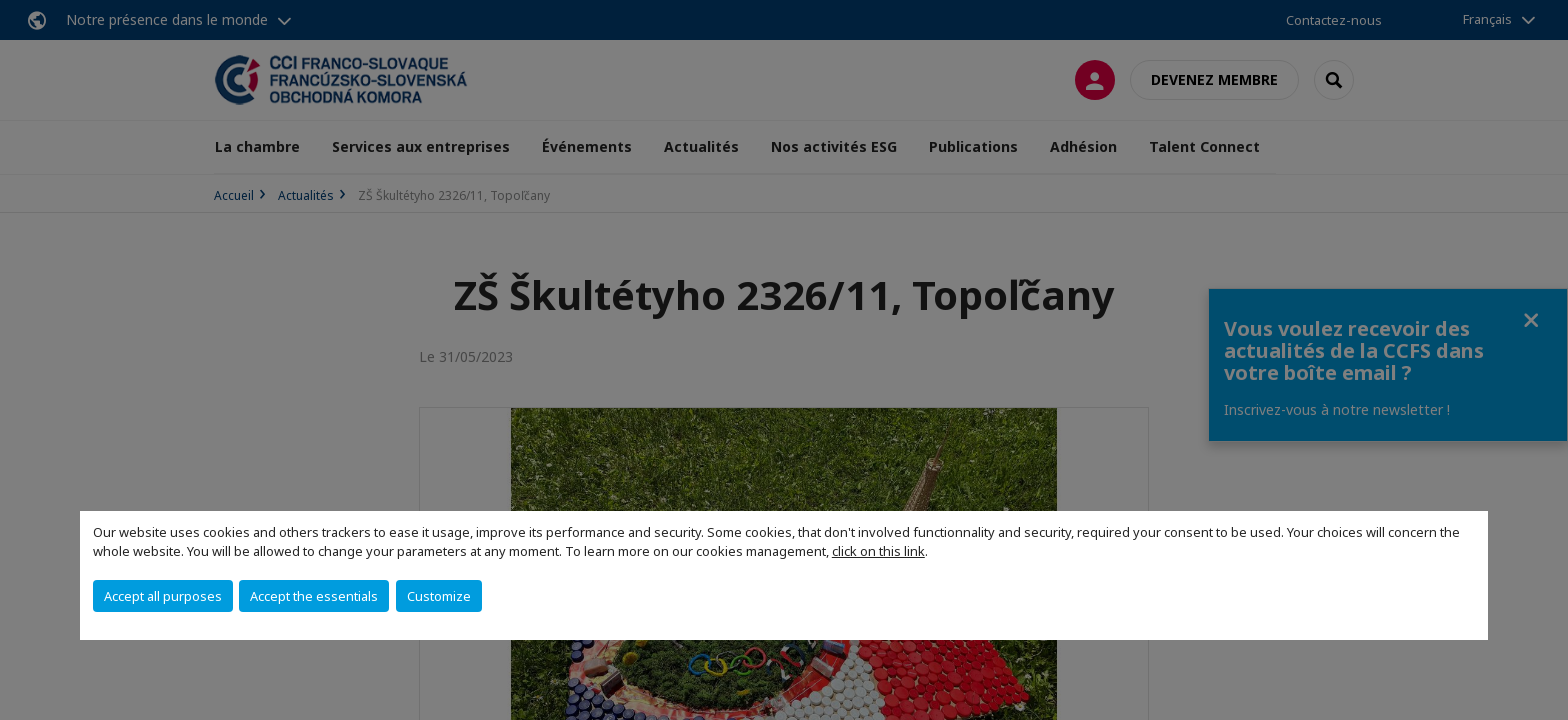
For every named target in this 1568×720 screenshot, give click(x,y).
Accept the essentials (314, 596)
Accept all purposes (163, 596)
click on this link (878, 551)
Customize (439, 596)
